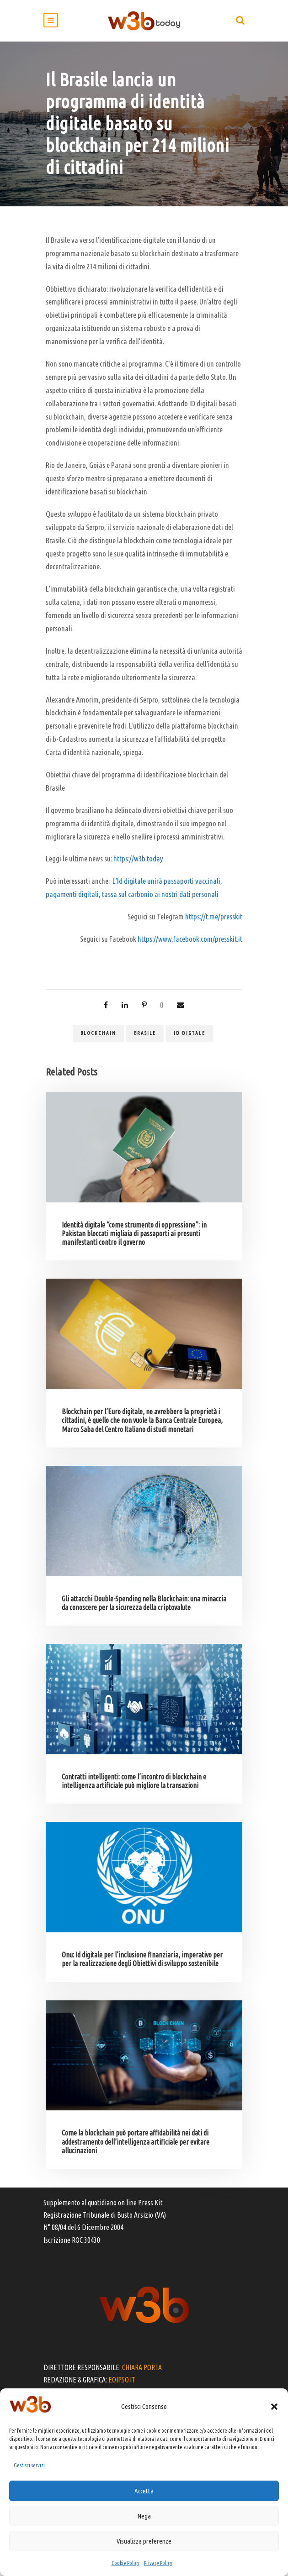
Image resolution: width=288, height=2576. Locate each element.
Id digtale (189, 1033)
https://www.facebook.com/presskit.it (190, 938)
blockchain (98, 1033)
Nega (144, 2516)
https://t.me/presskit (213, 916)
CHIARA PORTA (142, 2367)
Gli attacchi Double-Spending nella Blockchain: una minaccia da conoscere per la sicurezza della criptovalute (144, 1603)
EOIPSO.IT (121, 2380)
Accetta (144, 2491)
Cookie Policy (125, 2563)
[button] (274, 2406)
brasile (145, 1033)
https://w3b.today (138, 858)
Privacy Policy (158, 2563)
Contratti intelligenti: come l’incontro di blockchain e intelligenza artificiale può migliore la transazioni (134, 1781)
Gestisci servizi (29, 2465)
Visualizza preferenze (144, 2541)
